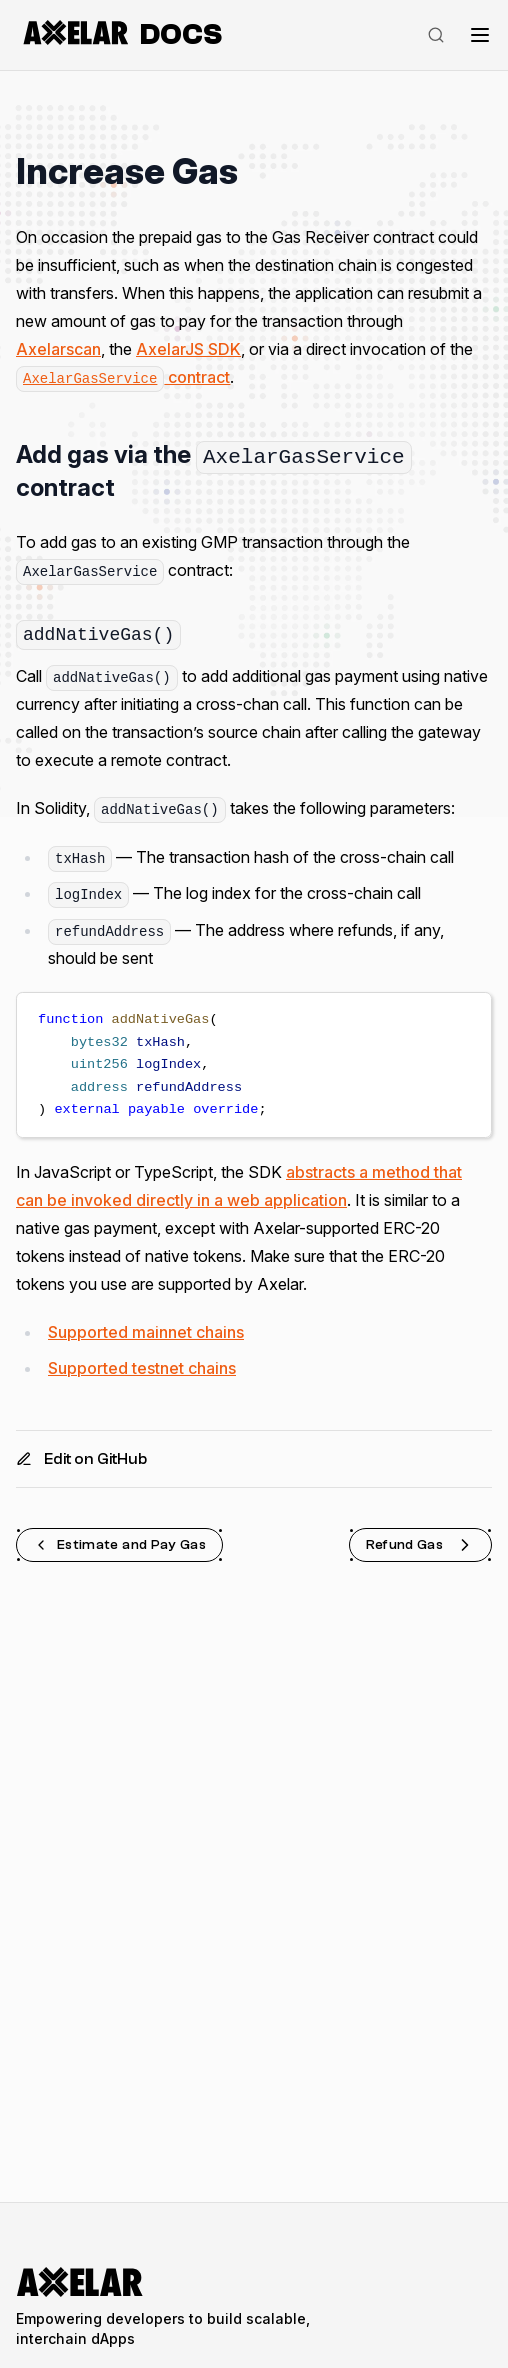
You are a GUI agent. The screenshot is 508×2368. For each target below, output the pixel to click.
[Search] (436, 35)
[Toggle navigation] (480, 35)
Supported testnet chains (142, 1368)
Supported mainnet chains (146, 1332)
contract (123, 377)
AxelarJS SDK (188, 349)
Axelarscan (58, 349)
